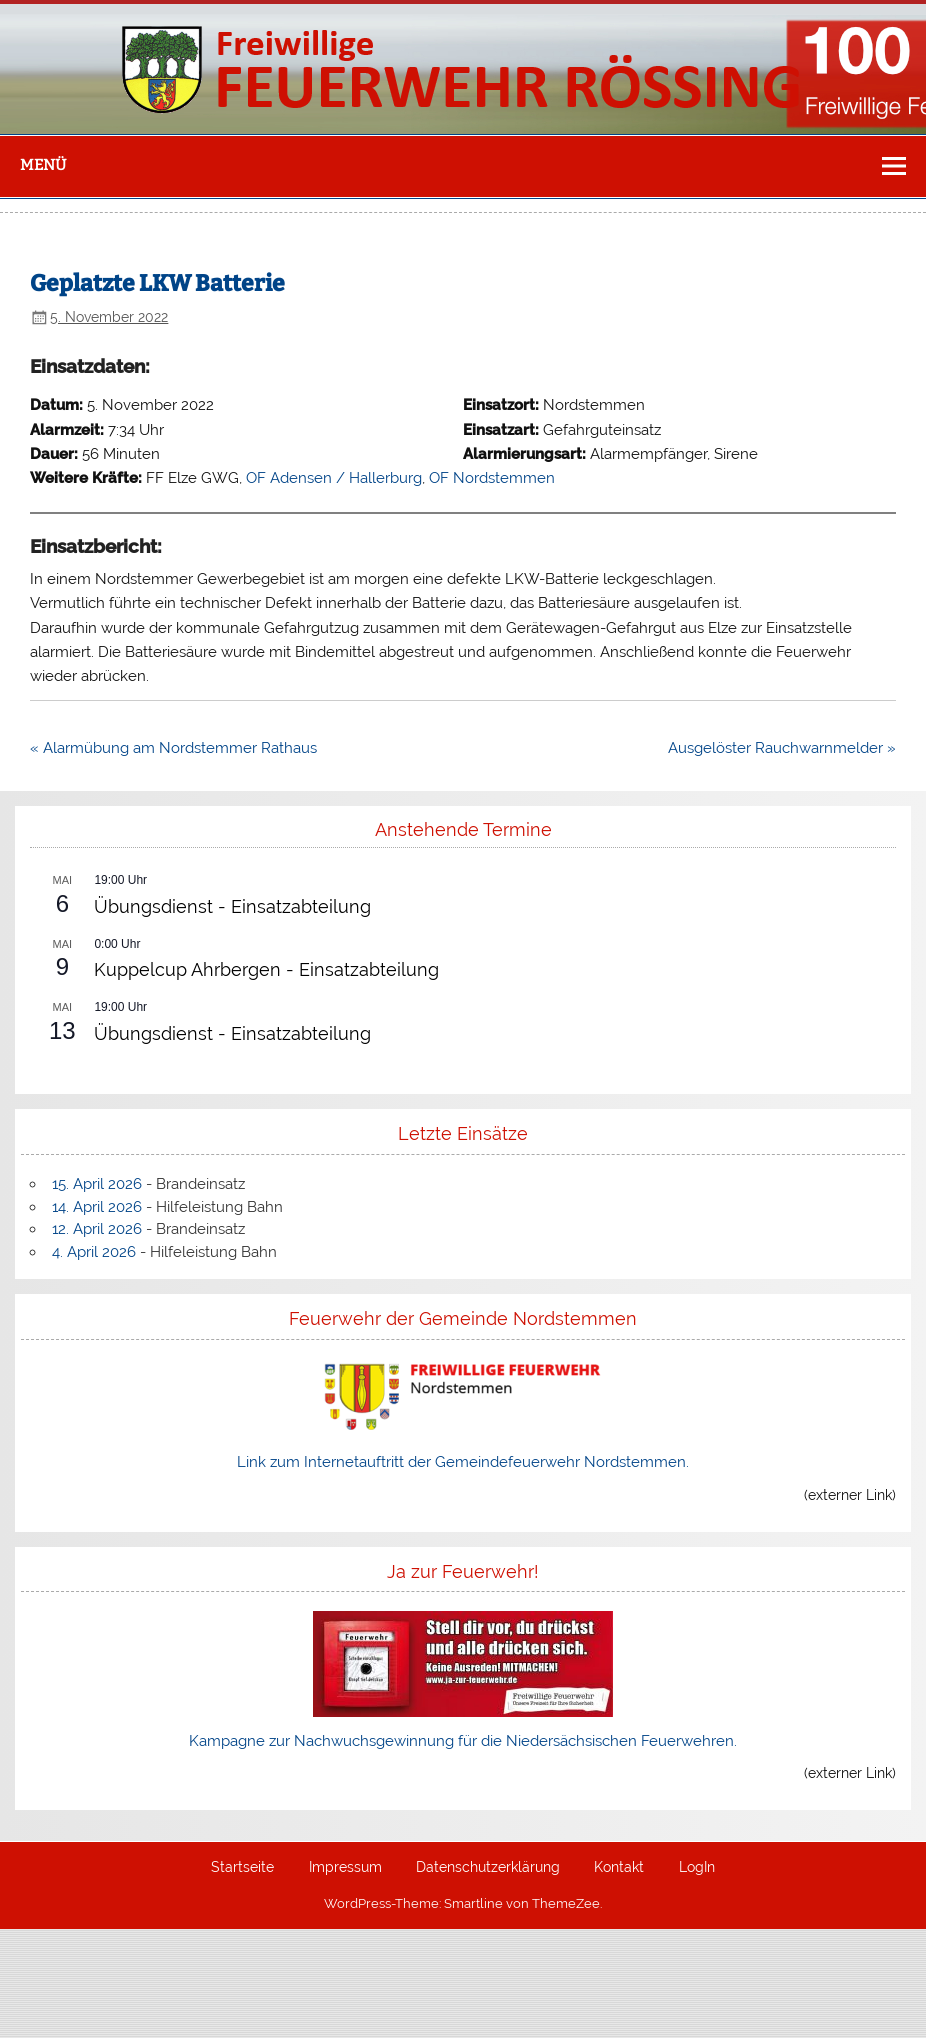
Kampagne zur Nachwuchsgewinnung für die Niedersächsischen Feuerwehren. (463, 1741)
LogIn (697, 1868)
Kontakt (619, 1868)
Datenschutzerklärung (488, 1868)
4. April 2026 (94, 1252)
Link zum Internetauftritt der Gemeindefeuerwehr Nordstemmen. (463, 1462)
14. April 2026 (97, 1207)
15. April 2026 (97, 1184)
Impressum (345, 1868)
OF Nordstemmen (492, 478)
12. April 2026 (97, 1229)
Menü (43, 165)
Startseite (242, 1868)
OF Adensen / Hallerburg (334, 478)
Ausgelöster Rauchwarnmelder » (782, 748)
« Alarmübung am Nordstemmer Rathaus (173, 748)
